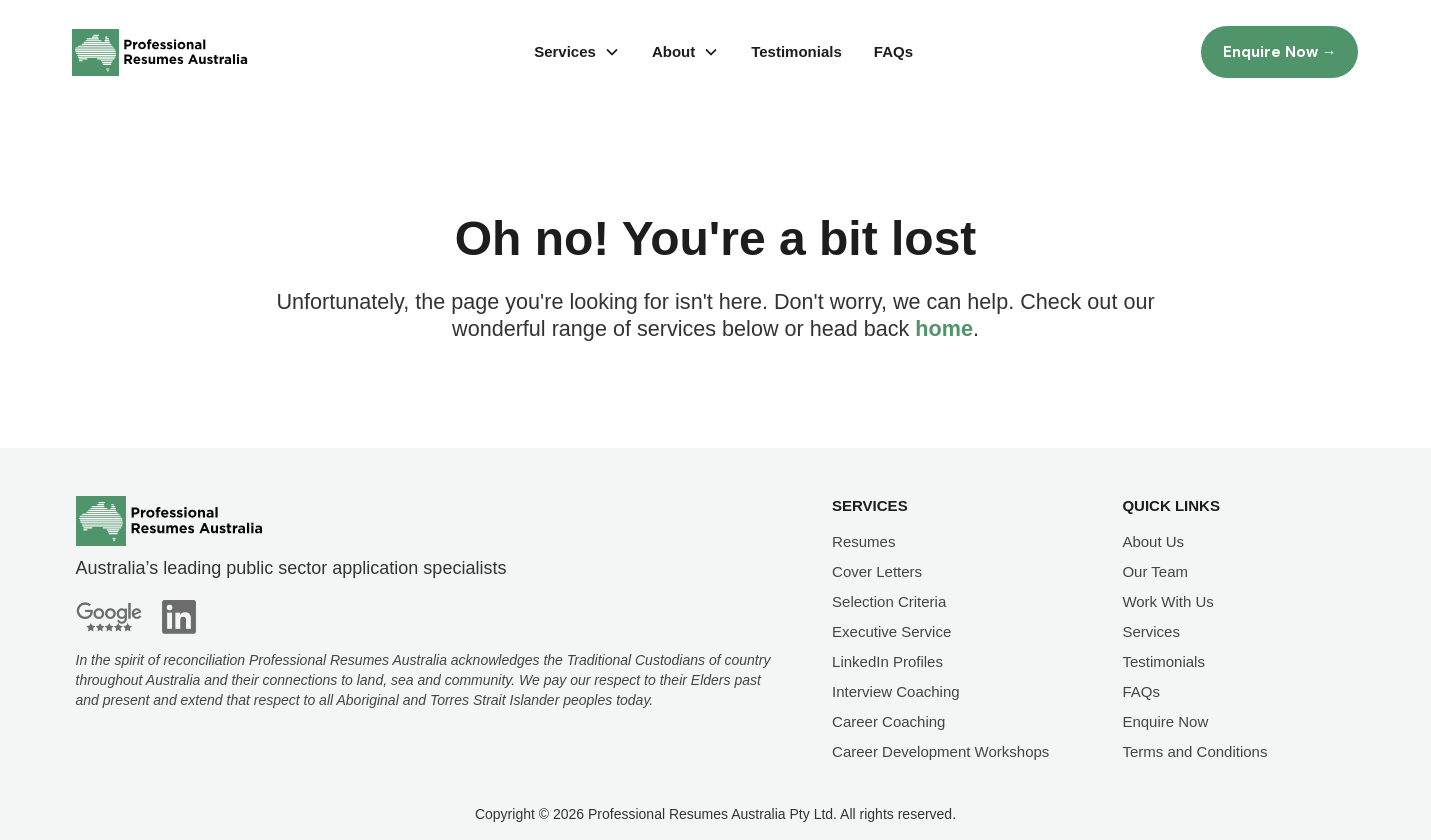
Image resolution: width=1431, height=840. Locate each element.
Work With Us (1167, 601)
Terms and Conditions (1194, 751)
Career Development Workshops (940, 751)
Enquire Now (1165, 721)
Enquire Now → (1280, 52)
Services (1151, 631)
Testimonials (796, 51)
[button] (577, 52)
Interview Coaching (896, 691)
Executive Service (891, 631)
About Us (1153, 541)
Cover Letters (877, 571)
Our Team (1155, 571)
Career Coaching (888, 721)
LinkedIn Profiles (887, 661)
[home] (160, 52)
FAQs (893, 51)
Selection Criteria (889, 601)
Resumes (863, 541)
